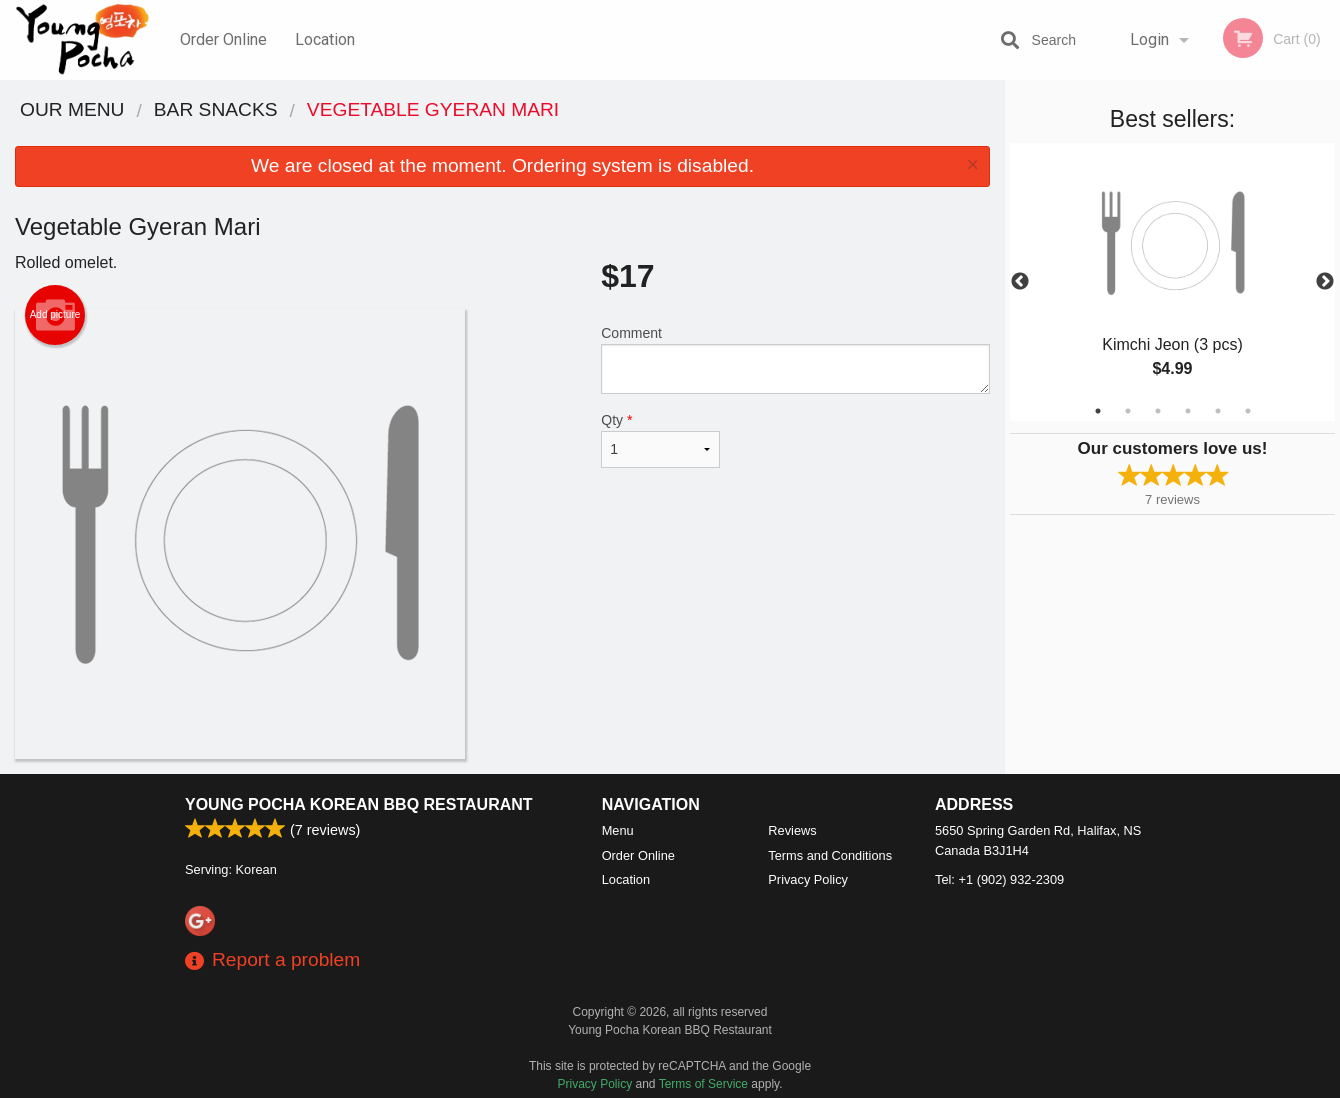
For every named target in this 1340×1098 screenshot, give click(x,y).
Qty (660, 440)
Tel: (999, 879)
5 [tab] (1218, 411)
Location (325, 39)
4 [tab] (1188, 411)
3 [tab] (1158, 411)
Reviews (792, 830)
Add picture (55, 315)
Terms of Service (703, 1084)
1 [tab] (1098, 411)
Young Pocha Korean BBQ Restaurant (359, 804)
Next (1325, 282)
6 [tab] (1248, 411)
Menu (618, 830)
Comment (795, 359)
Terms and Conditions (830, 855)
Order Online (223, 39)
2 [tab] (1128, 411)
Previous (1020, 282)
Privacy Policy (808, 879)
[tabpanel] (1172, 282)
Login (1149, 39)
